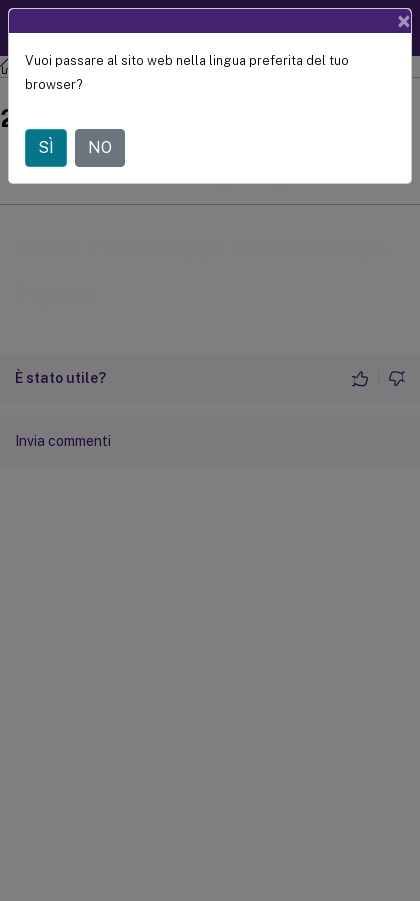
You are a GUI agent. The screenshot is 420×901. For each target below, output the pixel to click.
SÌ (46, 147)
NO (100, 147)
